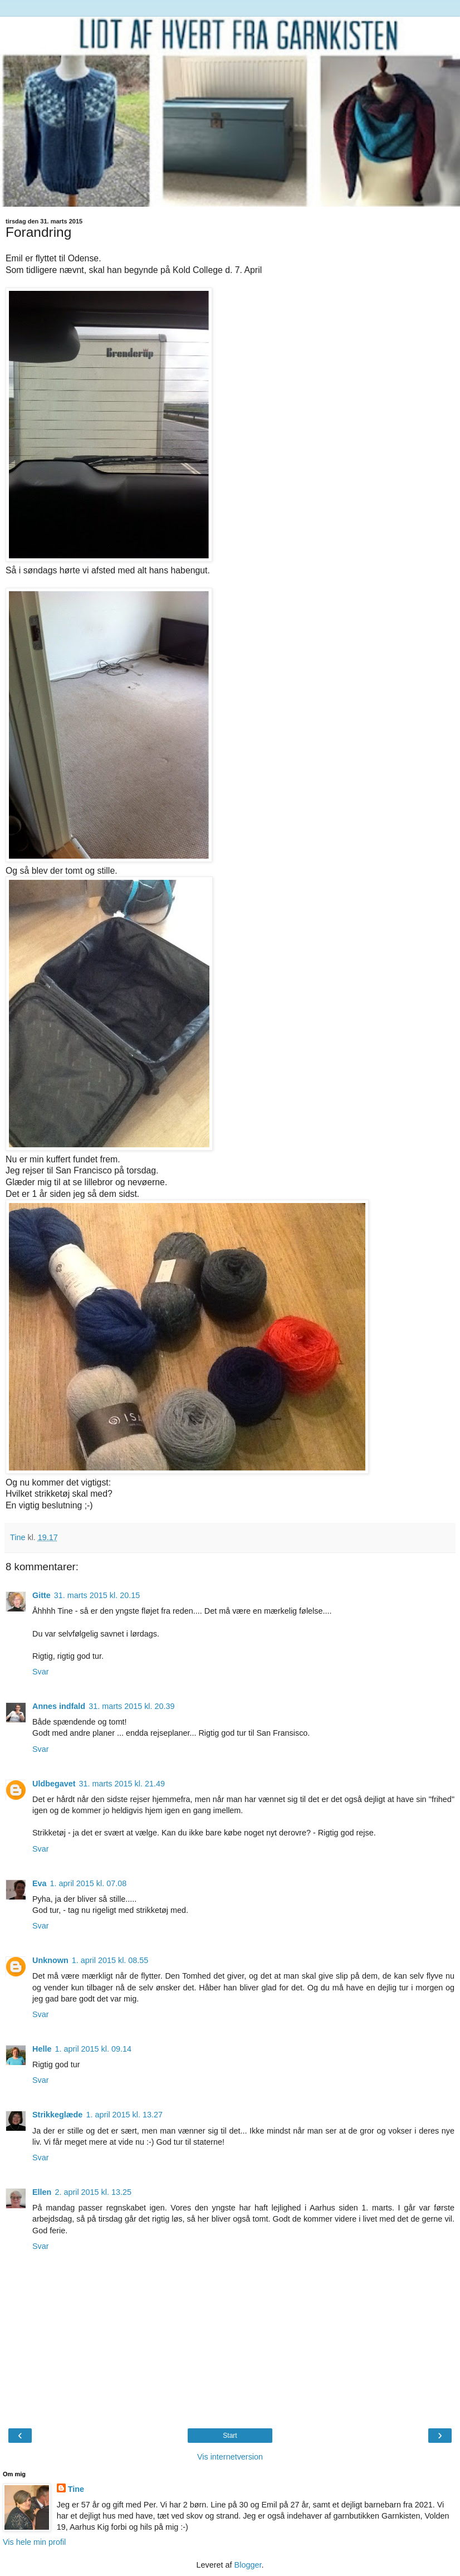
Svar (40, 1671)
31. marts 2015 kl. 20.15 (97, 1595)
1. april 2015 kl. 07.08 (88, 1883)
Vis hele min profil (34, 2542)
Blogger (248, 2564)
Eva (39, 1883)
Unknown (50, 1960)
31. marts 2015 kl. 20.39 (131, 1706)
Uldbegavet (54, 1783)
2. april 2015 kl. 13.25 (93, 2192)
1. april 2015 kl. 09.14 (93, 2048)
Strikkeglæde (57, 2114)
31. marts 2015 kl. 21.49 (122, 1783)
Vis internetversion (230, 2456)
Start (230, 2435)
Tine (76, 2489)
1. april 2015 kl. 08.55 (110, 1960)
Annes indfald (58, 1706)
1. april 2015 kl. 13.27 (124, 2114)
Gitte (41, 1595)
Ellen (41, 2192)
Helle (41, 2048)
